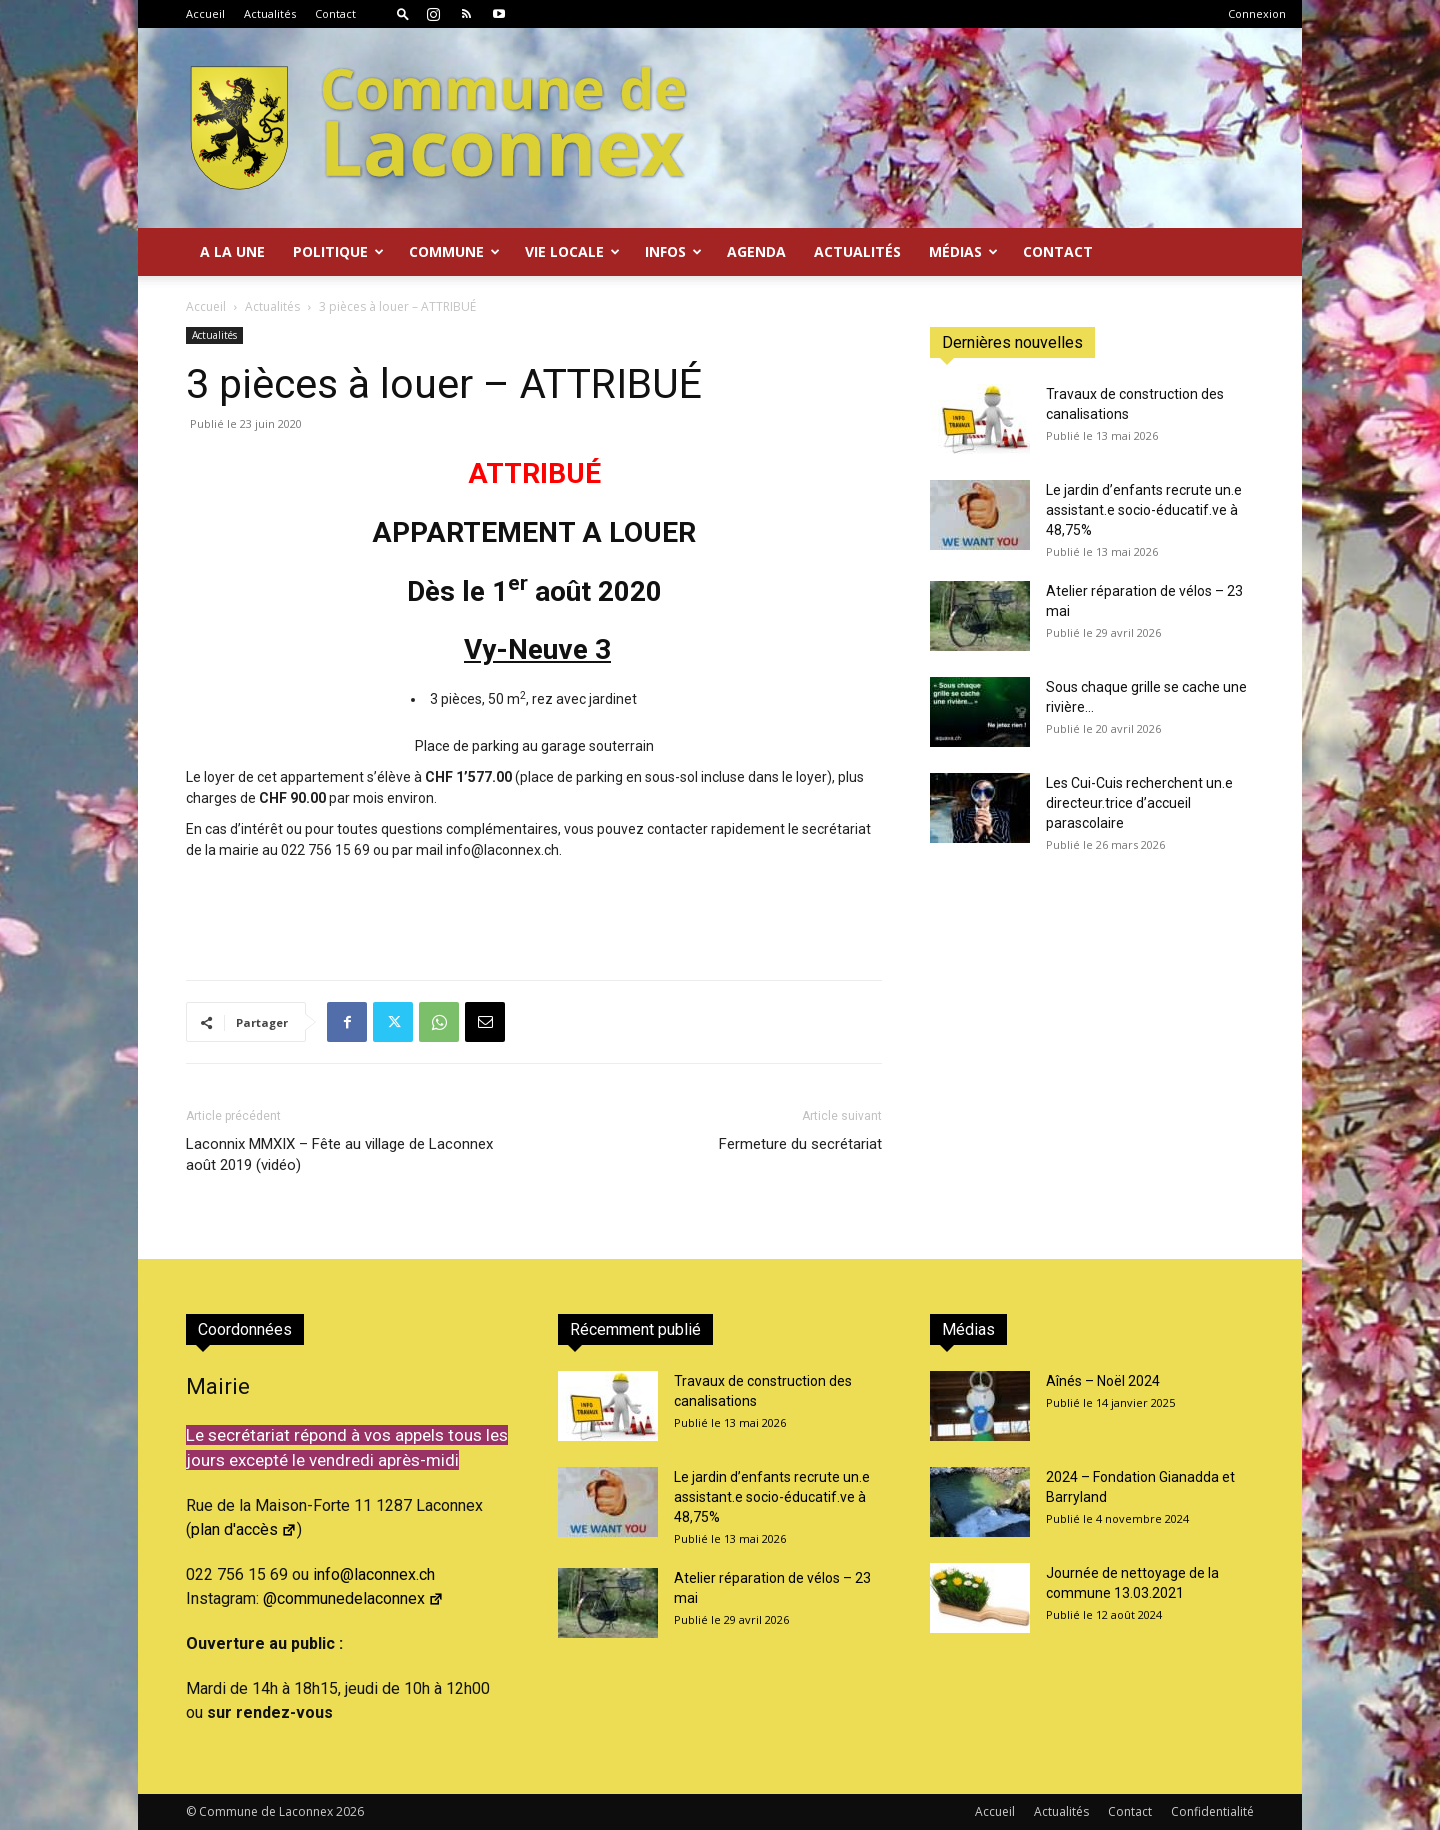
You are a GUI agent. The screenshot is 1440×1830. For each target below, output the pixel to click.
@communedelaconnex (353, 1598)
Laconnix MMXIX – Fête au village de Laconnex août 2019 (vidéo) (339, 1154)
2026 (350, 1811)
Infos (673, 251)
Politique (338, 251)
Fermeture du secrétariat (800, 1144)
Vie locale (572, 251)
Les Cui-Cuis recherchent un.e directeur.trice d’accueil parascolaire (1139, 803)
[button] (403, 13)
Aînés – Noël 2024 (1103, 1381)
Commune (454, 251)
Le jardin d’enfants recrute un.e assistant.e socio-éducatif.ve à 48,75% (1144, 510)
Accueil (205, 13)
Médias (963, 251)
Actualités (270, 13)
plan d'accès (244, 1529)
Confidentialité (1212, 1811)
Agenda (756, 251)
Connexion (1257, 13)
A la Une (232, 251)
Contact (335, 13)
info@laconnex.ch (374, 1574)
